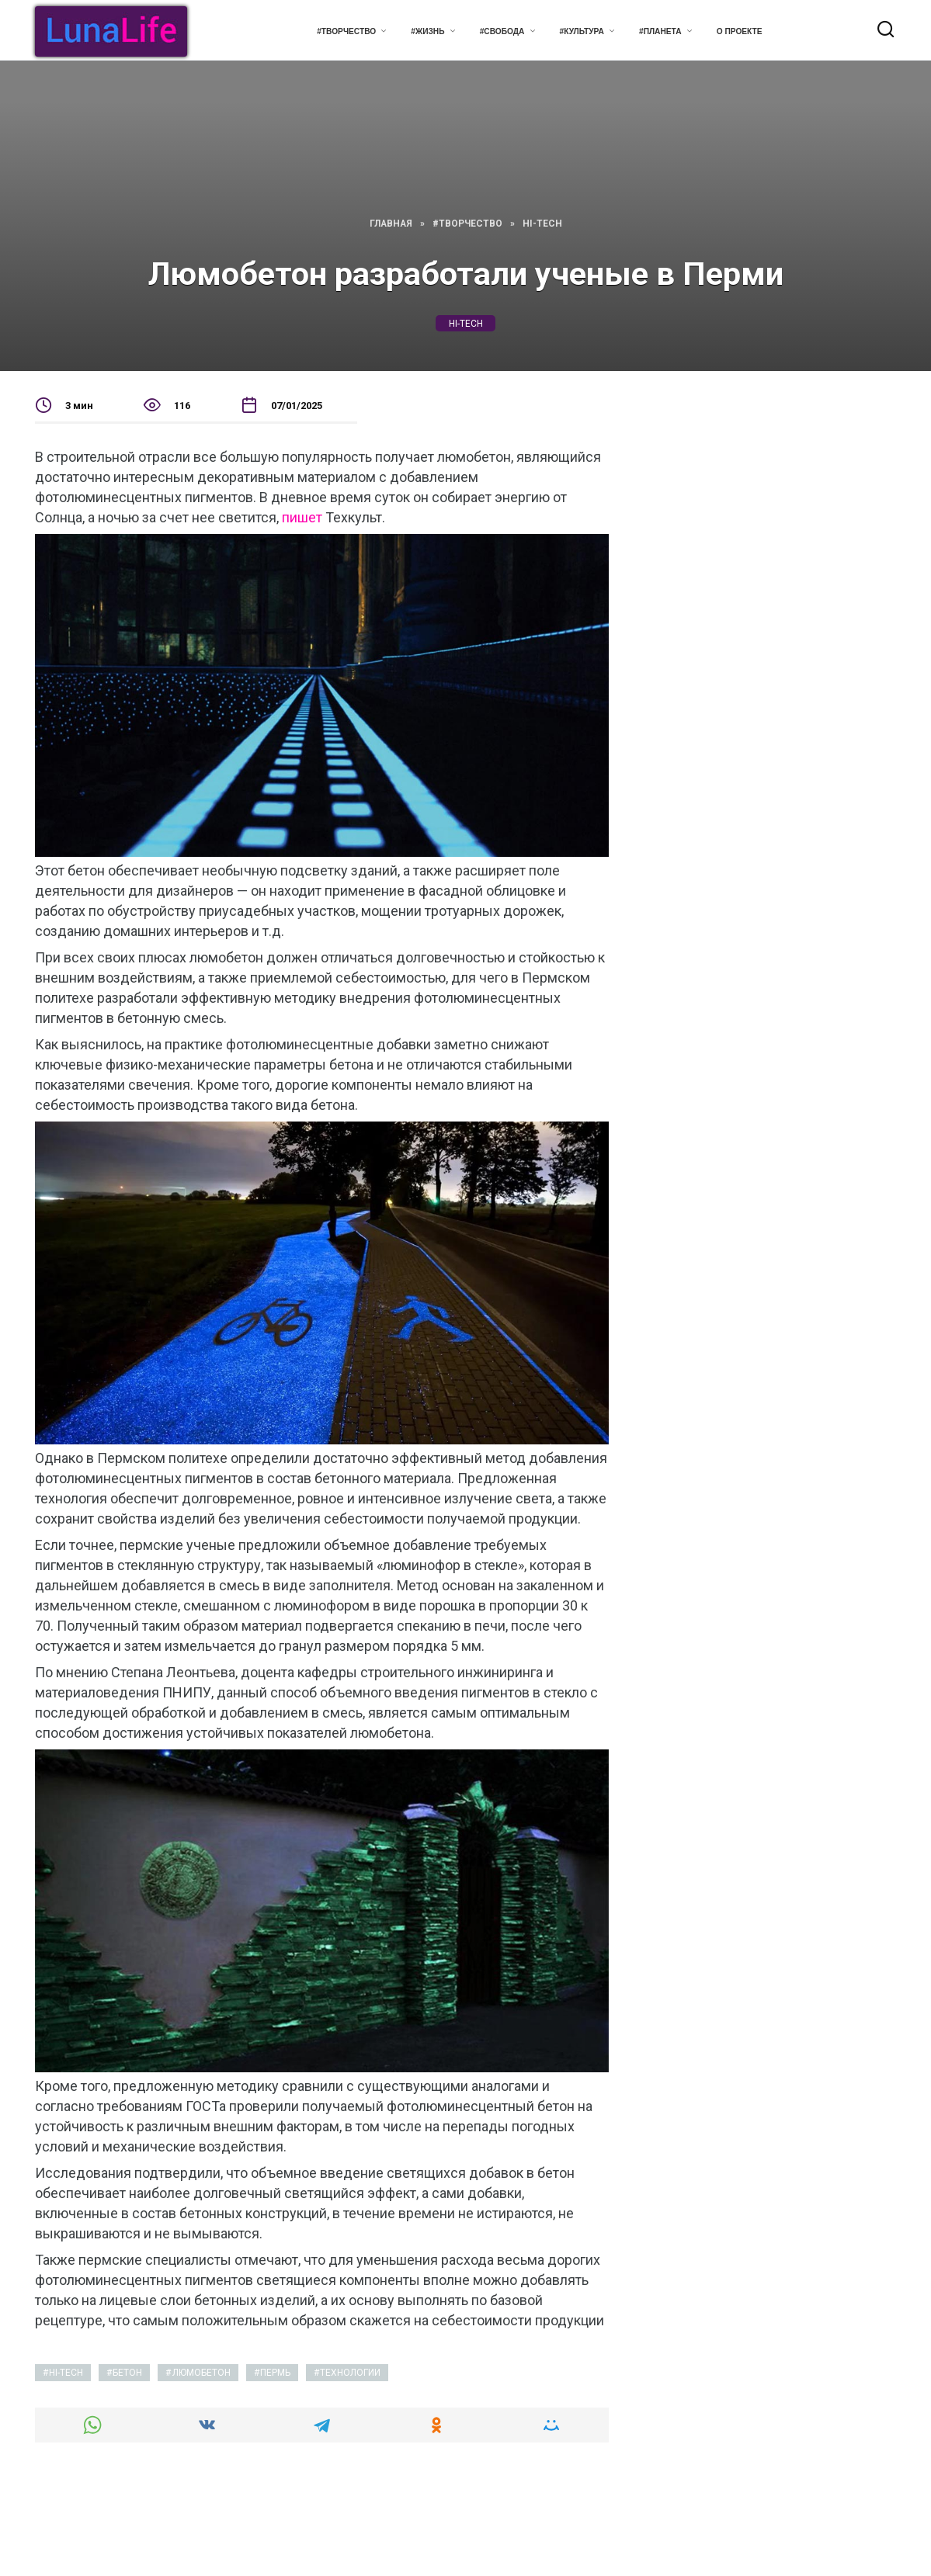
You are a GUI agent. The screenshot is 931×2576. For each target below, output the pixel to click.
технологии (350, 2372)
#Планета (660, 31)
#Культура (582, 31)
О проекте (740, 31)
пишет (302, 517)
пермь (275, 2372)
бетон (127, 2372)
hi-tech (466, 322)
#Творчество (346, 31)
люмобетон (201, 2372)
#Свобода (502, 31)
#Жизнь (427, 31)
